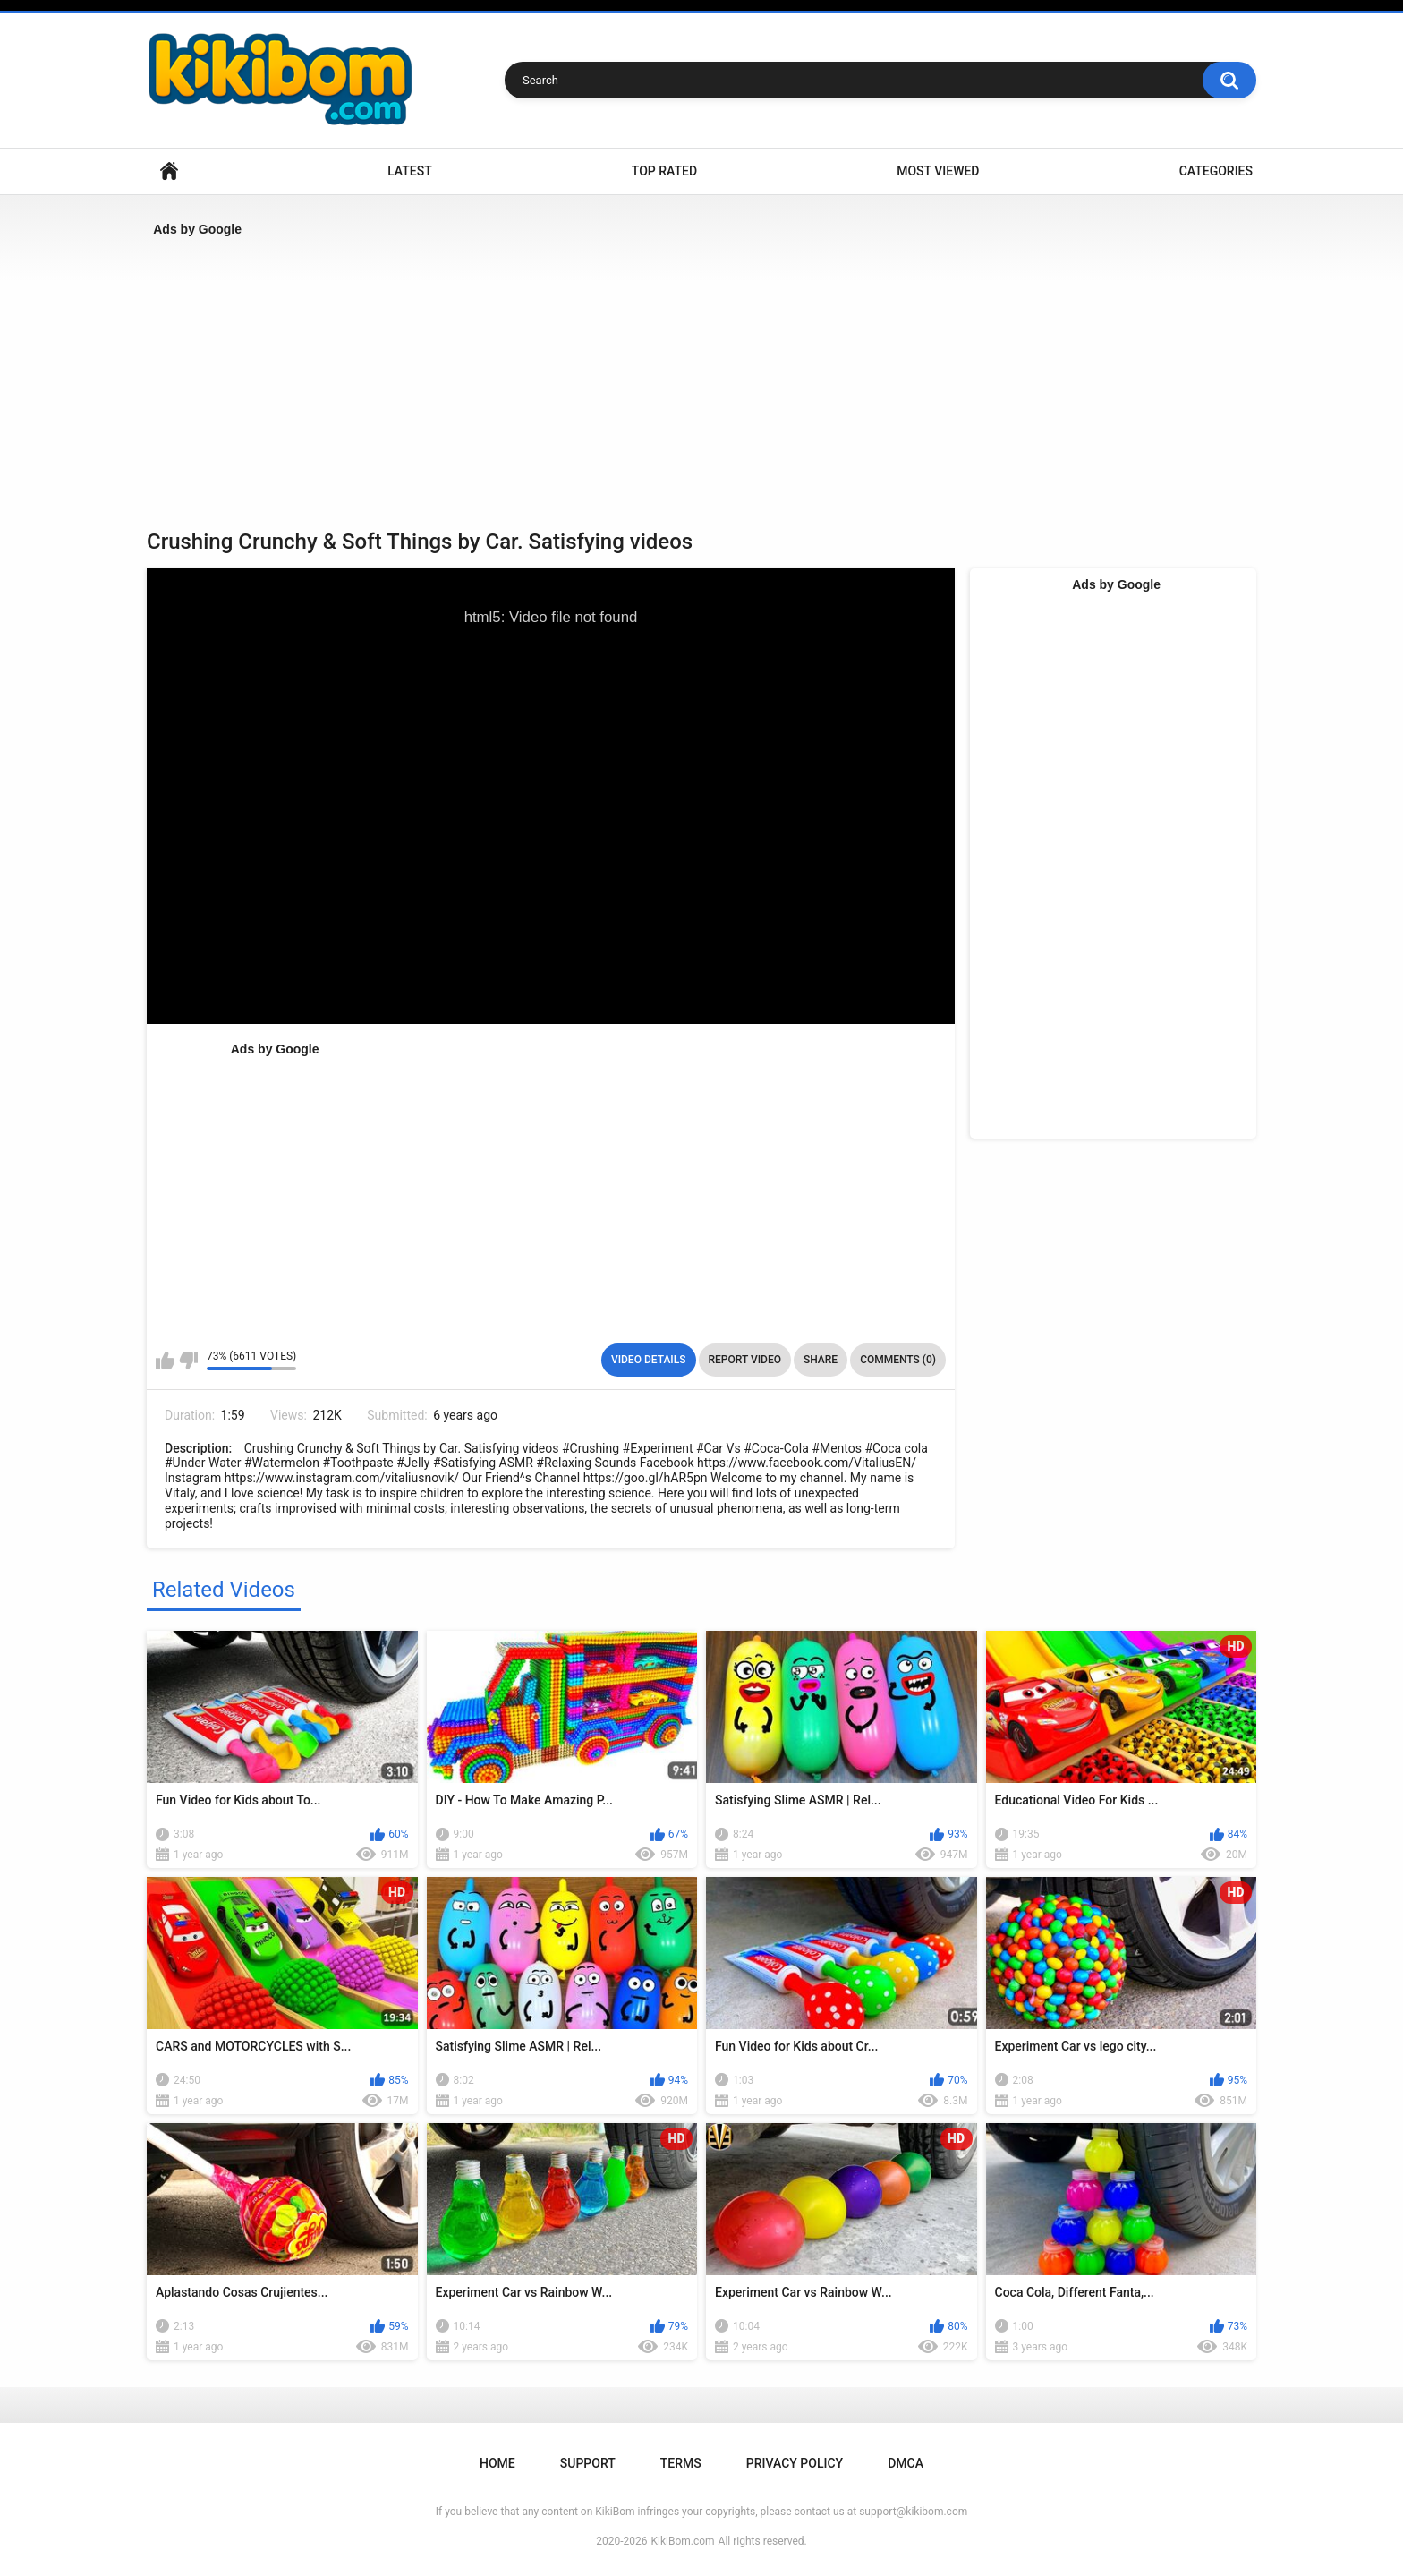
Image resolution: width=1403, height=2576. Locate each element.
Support (588, 2463)
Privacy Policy (794, 2463)
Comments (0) (898, 1359)
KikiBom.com (683, 2541)
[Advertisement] (683, 377)
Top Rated (664, 171)
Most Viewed (938, 171)
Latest (409, 171)
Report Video (745, 1359)
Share (821, 1359)
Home (169, 171)
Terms (681, 2463)
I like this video (165, 1360)
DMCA (905, 2463)
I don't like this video (188, 1360)
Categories (1216, 171)
